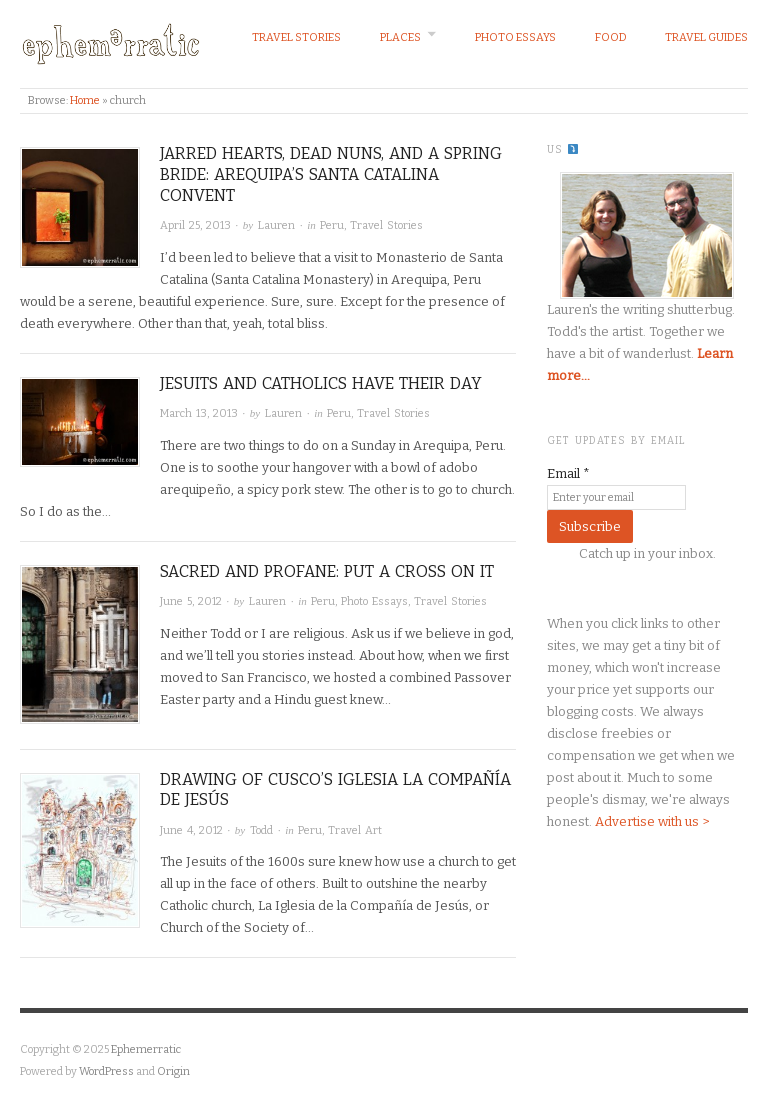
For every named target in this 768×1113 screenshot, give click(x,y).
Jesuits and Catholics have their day (321, 383)
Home (85, 100)
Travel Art (355, 830)
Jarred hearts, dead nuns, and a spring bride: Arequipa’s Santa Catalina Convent (331, 174)
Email (568, 473)
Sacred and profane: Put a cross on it (327, 571)
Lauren (276, 225)
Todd (261, 830)
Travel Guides (706, 37)
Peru (332, 225)
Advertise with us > (652, 821)
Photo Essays (515, 37)
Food (611, 37)
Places (400, 37)
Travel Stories (296, 37)
